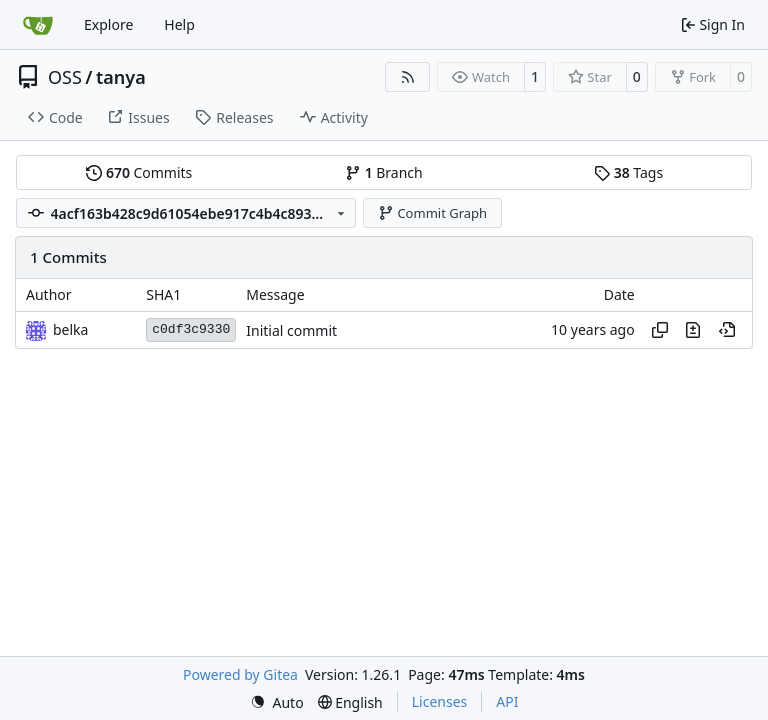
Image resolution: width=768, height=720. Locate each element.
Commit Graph (432, 213)
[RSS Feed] (408, 77)
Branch (384, 172)
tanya (121, 77)
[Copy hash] (660, 330)
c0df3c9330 (191, 329)
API (507, 701)
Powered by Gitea (240, 674)
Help (179, 24)
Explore (108, 24)
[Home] (38, 25)
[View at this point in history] (727, 330)
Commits (139, 172)
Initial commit (291, 330)
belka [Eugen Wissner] (70, 329)
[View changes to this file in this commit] (693, 330)
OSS (65, 77)
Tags (628, 172)
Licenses (440, 701)
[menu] (277, 702)
